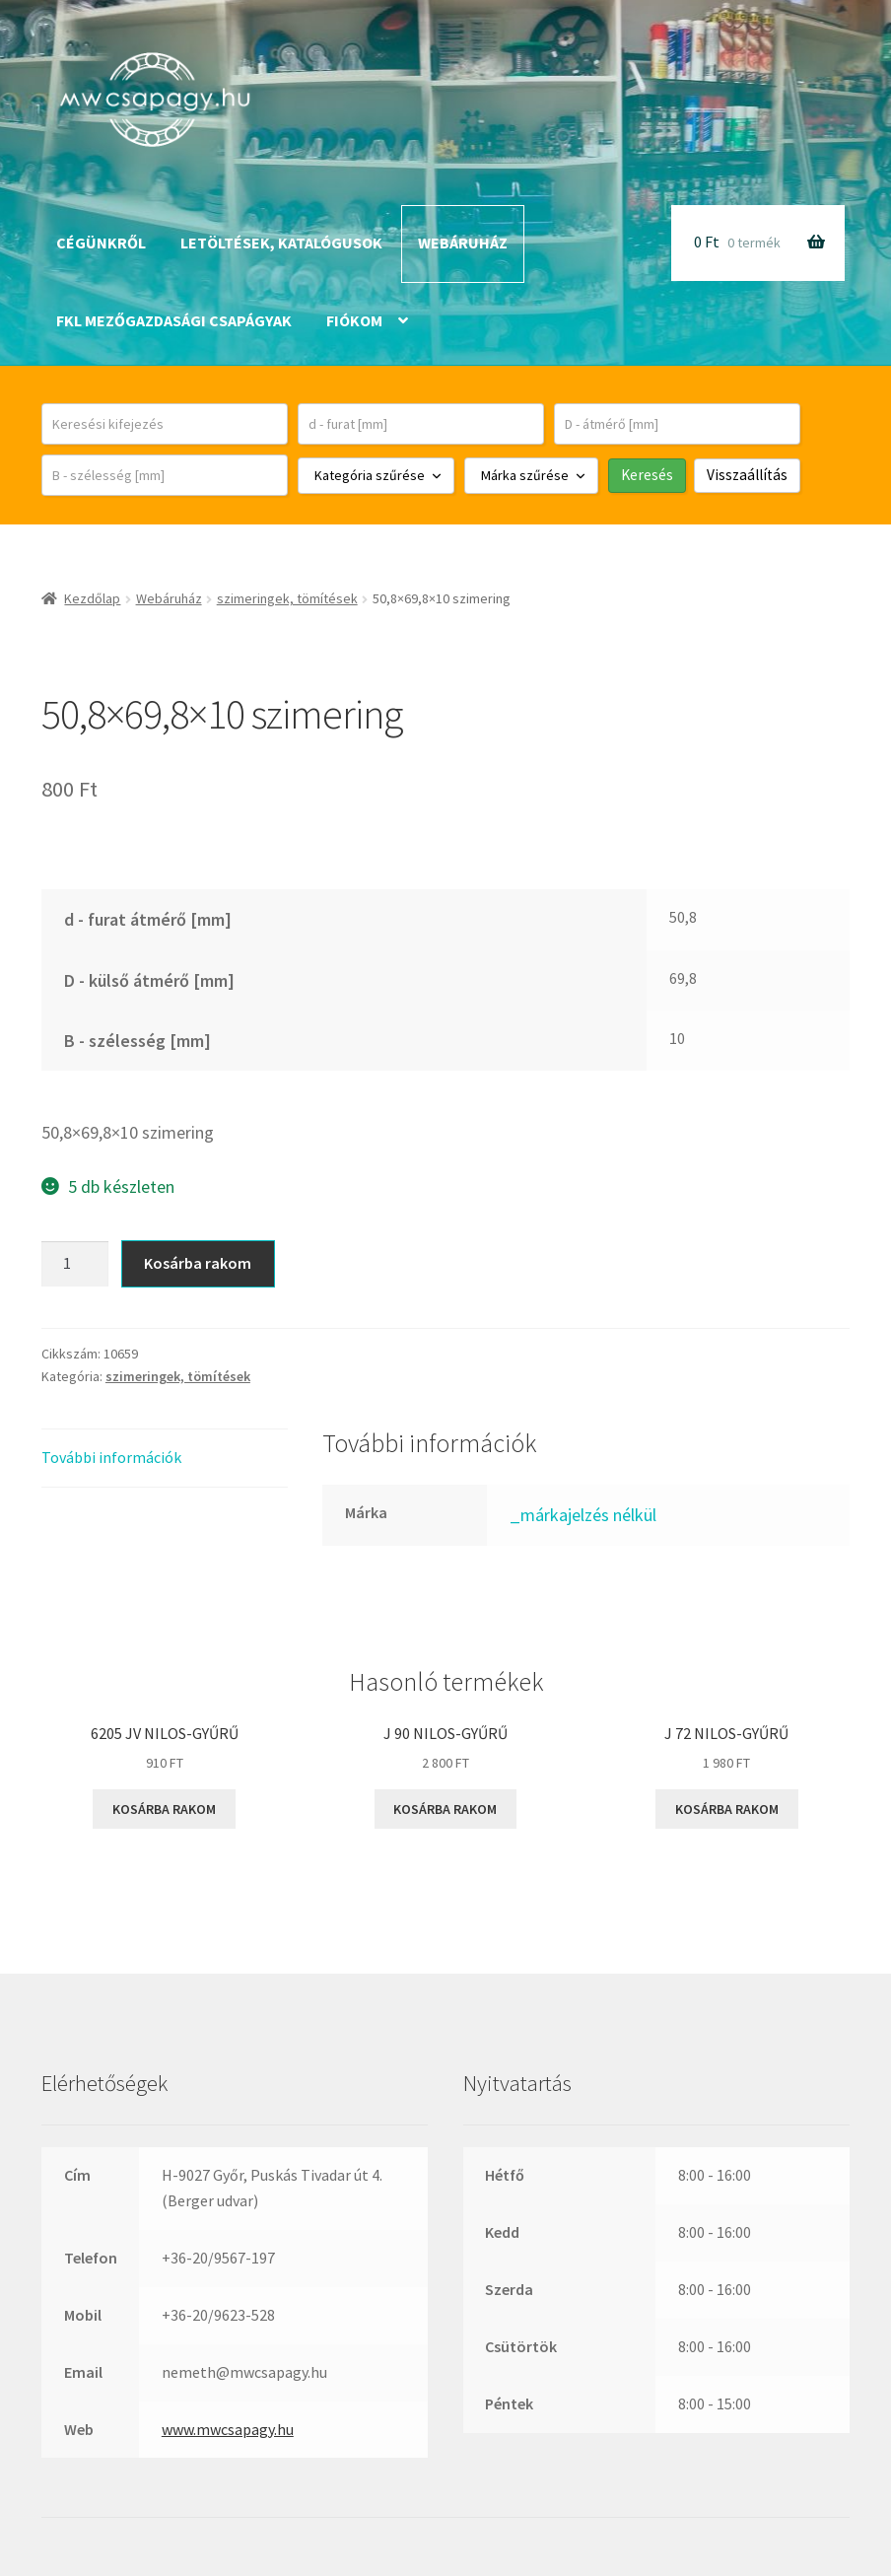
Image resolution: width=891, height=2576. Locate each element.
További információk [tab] (111, 1457)
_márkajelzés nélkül (583, 1514)
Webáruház (463, 242)
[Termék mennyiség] (74, 1264)
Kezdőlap (92, 598)
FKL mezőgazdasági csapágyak (174, 320)
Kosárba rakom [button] (164, 1809)
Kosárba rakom (197, 1263)
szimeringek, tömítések (287, 598)
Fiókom (354, 320)
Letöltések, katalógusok (281, 242)
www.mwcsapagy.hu (228, 2429)
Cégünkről (101, 242)
